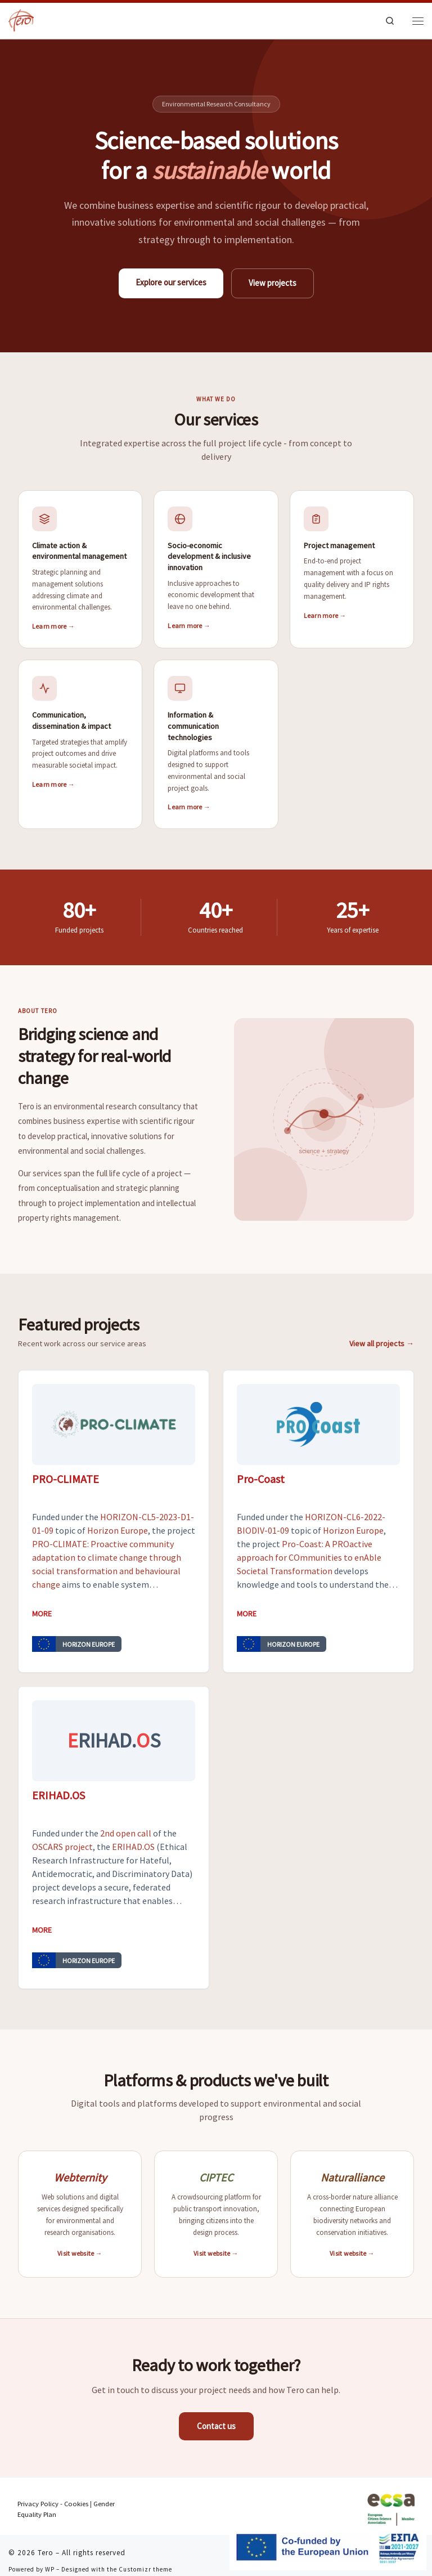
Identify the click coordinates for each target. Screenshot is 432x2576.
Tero (45, 2552)
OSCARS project (62, 1846)
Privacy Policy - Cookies (52, 2503)
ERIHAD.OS (133, 1846)
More (42, 1614)
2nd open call (125, 1833)
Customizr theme (145, 2569)
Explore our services (171, 282)
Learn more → (53, 626)
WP (50, 2569)
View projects (272, 282)
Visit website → (79, 2253)
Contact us (216, 2426)
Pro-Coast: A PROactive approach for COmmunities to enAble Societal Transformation (309, 1557)
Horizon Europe (117, 1530)
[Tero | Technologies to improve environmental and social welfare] (21, 20)
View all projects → (381, 1343)
